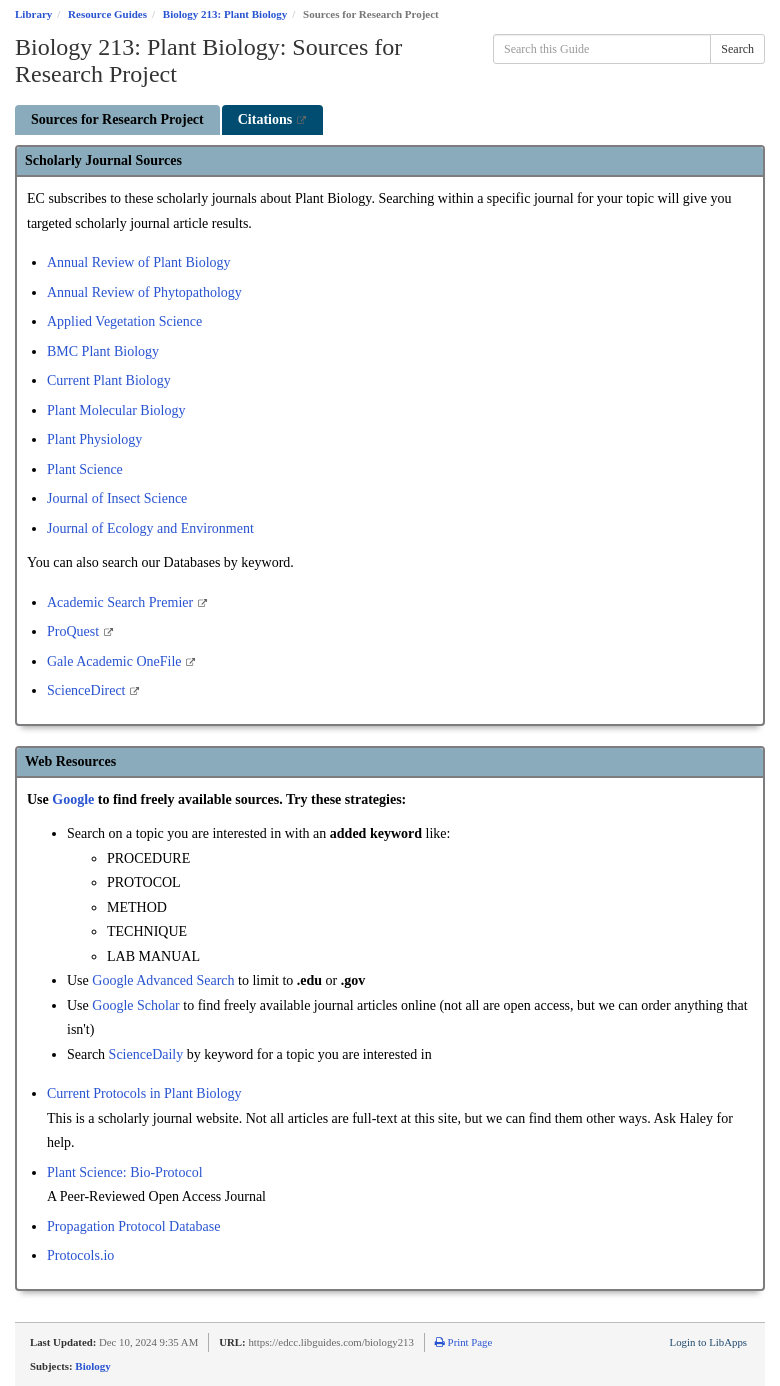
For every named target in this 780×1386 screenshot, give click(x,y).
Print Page (463, 1342)
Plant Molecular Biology (116, 410)
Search (737, 49)
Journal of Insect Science (117, 498)
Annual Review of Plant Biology (139, 262)
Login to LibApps (708, 1342)
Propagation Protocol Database (133, 1226)
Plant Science (85, 469)
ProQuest (75, 631)
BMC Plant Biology (103, 351)
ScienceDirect (88, 690)
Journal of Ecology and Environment (150, 528)
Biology (92, 1366)
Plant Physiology (94, 439)
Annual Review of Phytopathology (144, 292)
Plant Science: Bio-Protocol (125, 1172)
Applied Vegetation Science (124, 321)
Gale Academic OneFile (116, 661)
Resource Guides (107, 14)
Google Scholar (135, 1005)
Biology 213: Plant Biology (225, 14)
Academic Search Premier (122, 602)
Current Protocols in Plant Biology (144, 1093)
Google (75, 799)
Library (33, 14)
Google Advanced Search (163, 980)
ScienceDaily (148, 1054)
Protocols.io (80, 1255)
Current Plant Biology (109, 380)
